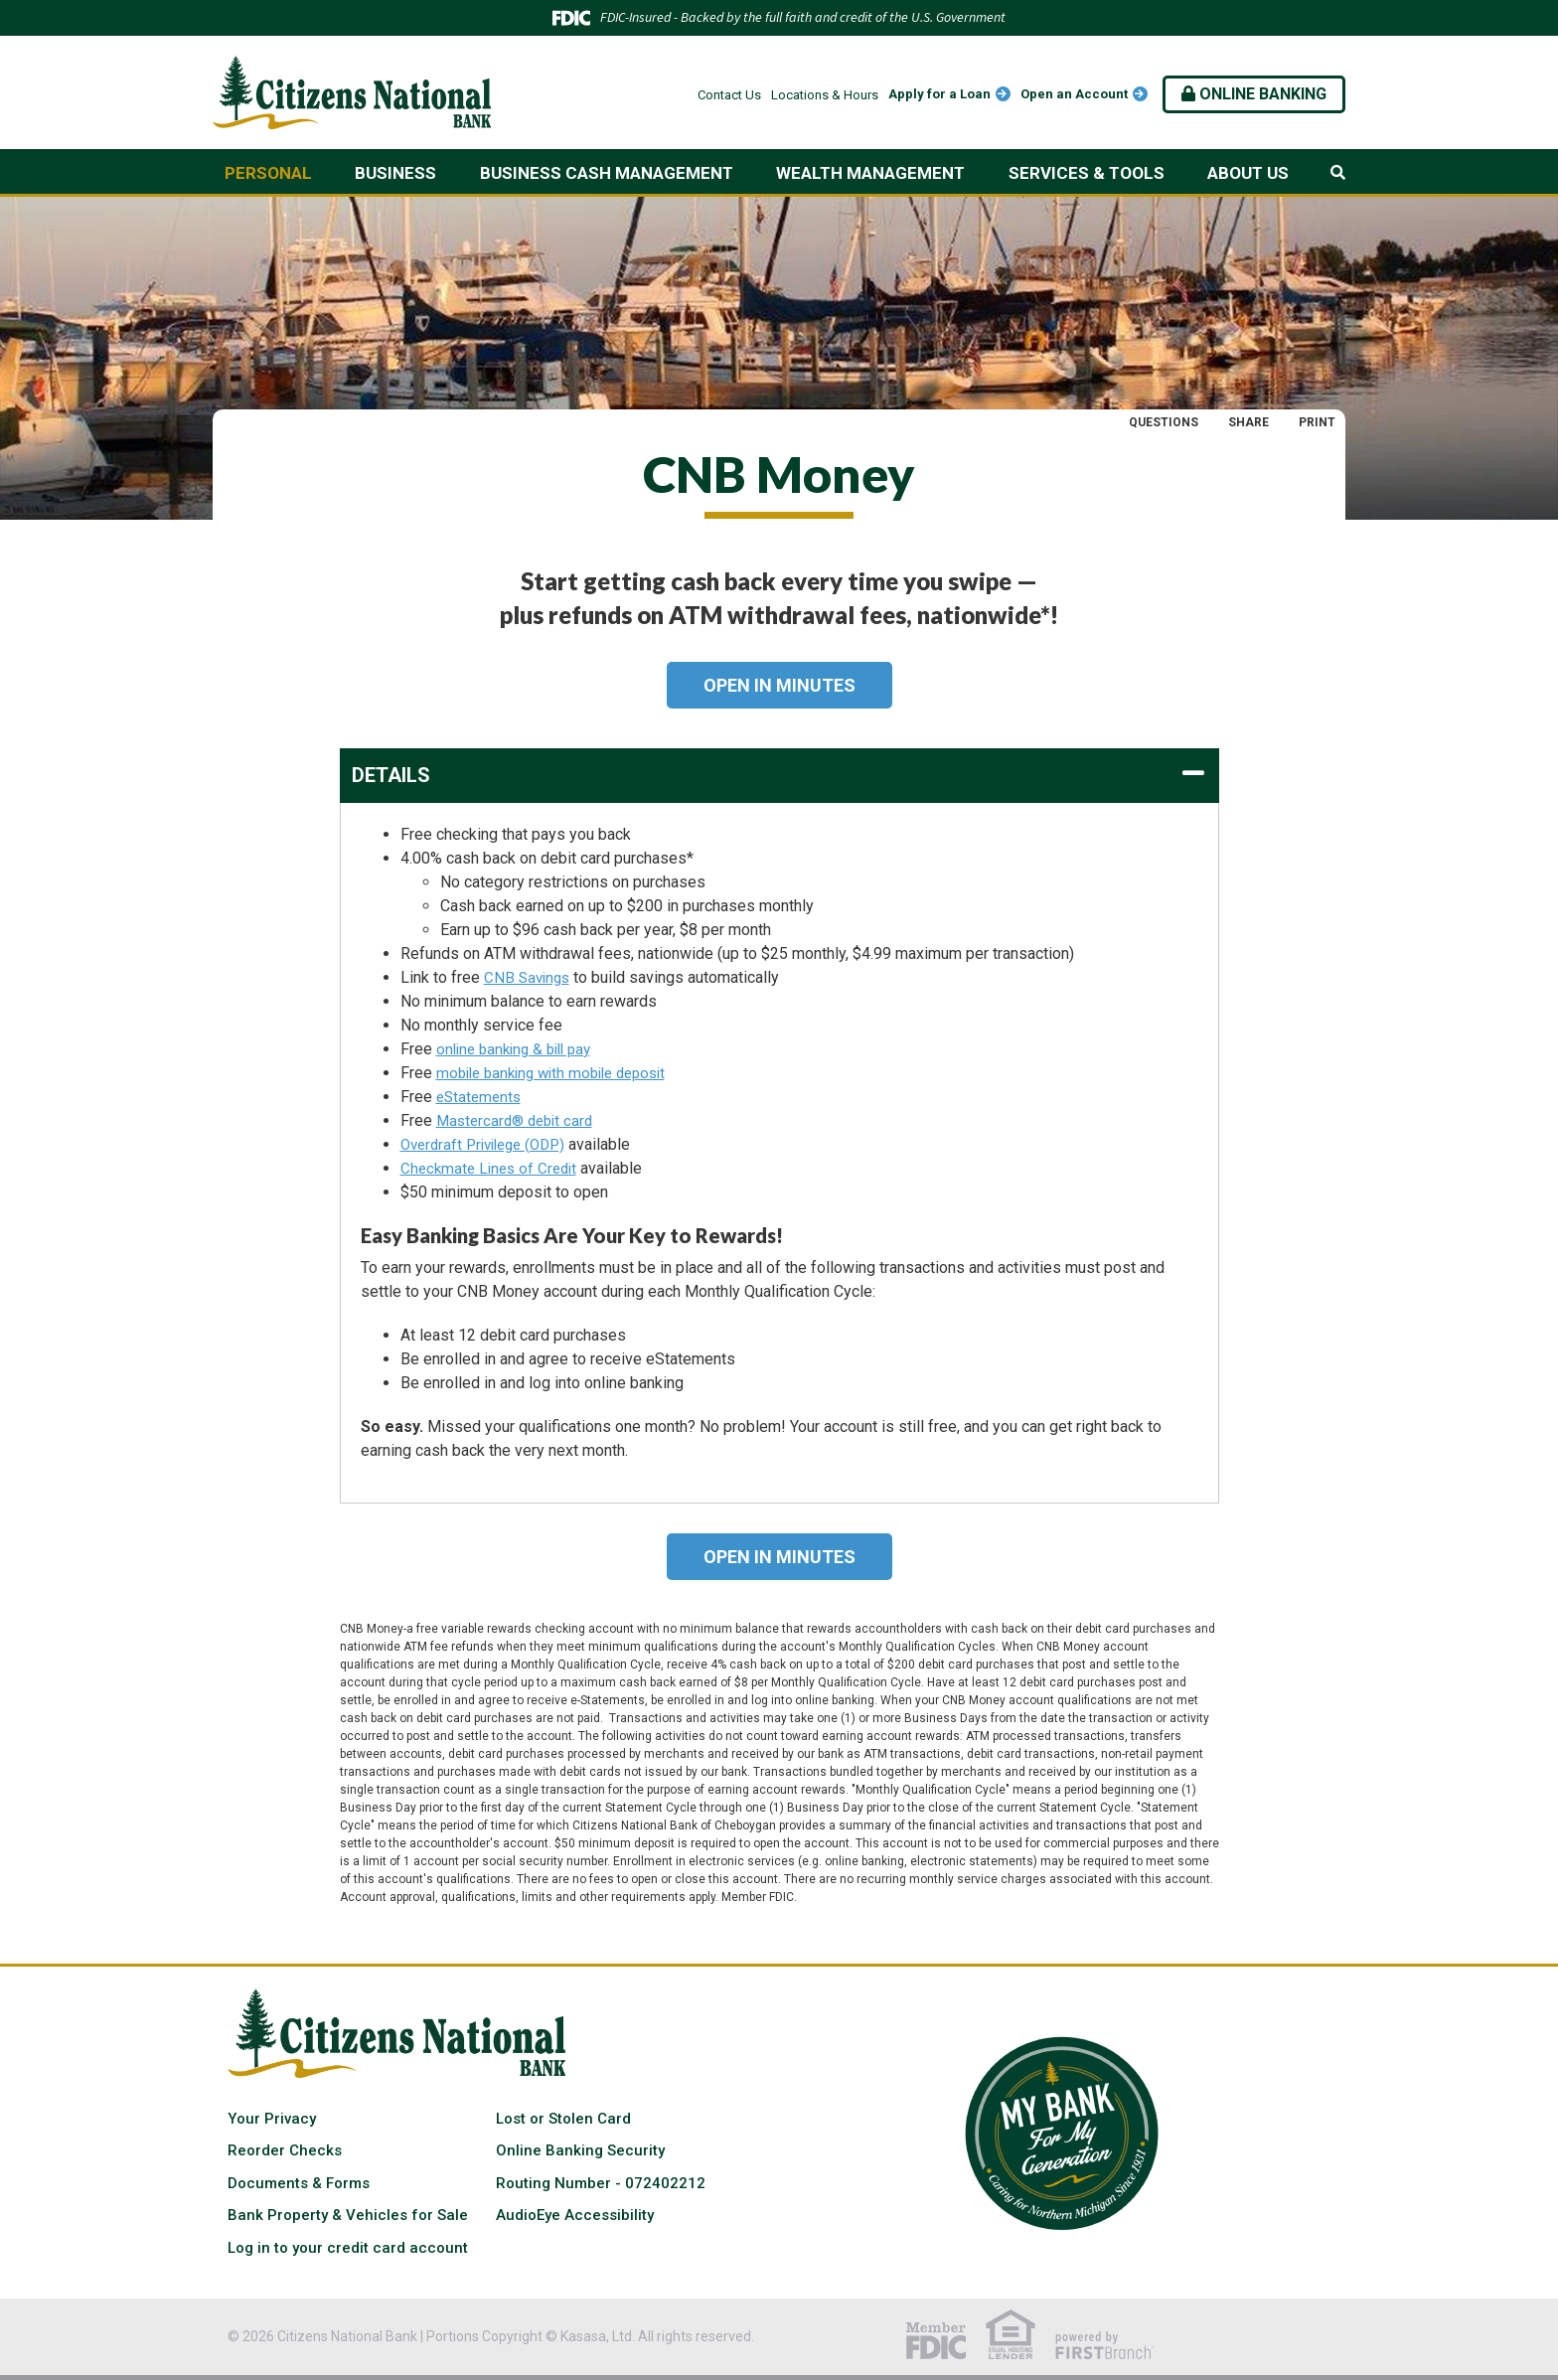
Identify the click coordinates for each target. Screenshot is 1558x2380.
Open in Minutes (779, 685)
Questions (1163, 422)
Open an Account (1074, 93)
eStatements (481, 1096)
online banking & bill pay (519, 1048)
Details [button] (391, 775)
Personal (268, 173)
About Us (1248, 173)
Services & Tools (1087, 173)
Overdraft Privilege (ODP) (489, 1144)
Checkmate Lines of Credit (492, 1168)
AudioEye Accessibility (575, 2215)
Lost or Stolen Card (563, 2119)
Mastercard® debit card (519, 1120)
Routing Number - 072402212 (600, 2183)
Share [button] (1248, 422)
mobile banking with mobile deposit (560, 1072)
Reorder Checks (285, 2150)
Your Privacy (272, 2119)
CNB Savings (529, 977)
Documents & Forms (299, 2183)
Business (395, 173)
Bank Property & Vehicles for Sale (348, 2215)
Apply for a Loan (939, 93)
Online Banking (1253, 93)
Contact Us (729, 94)
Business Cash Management (606, 173)
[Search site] (1337, 173)
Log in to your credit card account (348, 2248)
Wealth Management (870, 173)
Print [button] (1317, 422)
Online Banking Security (580, 2150)
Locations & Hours (824, 94)
